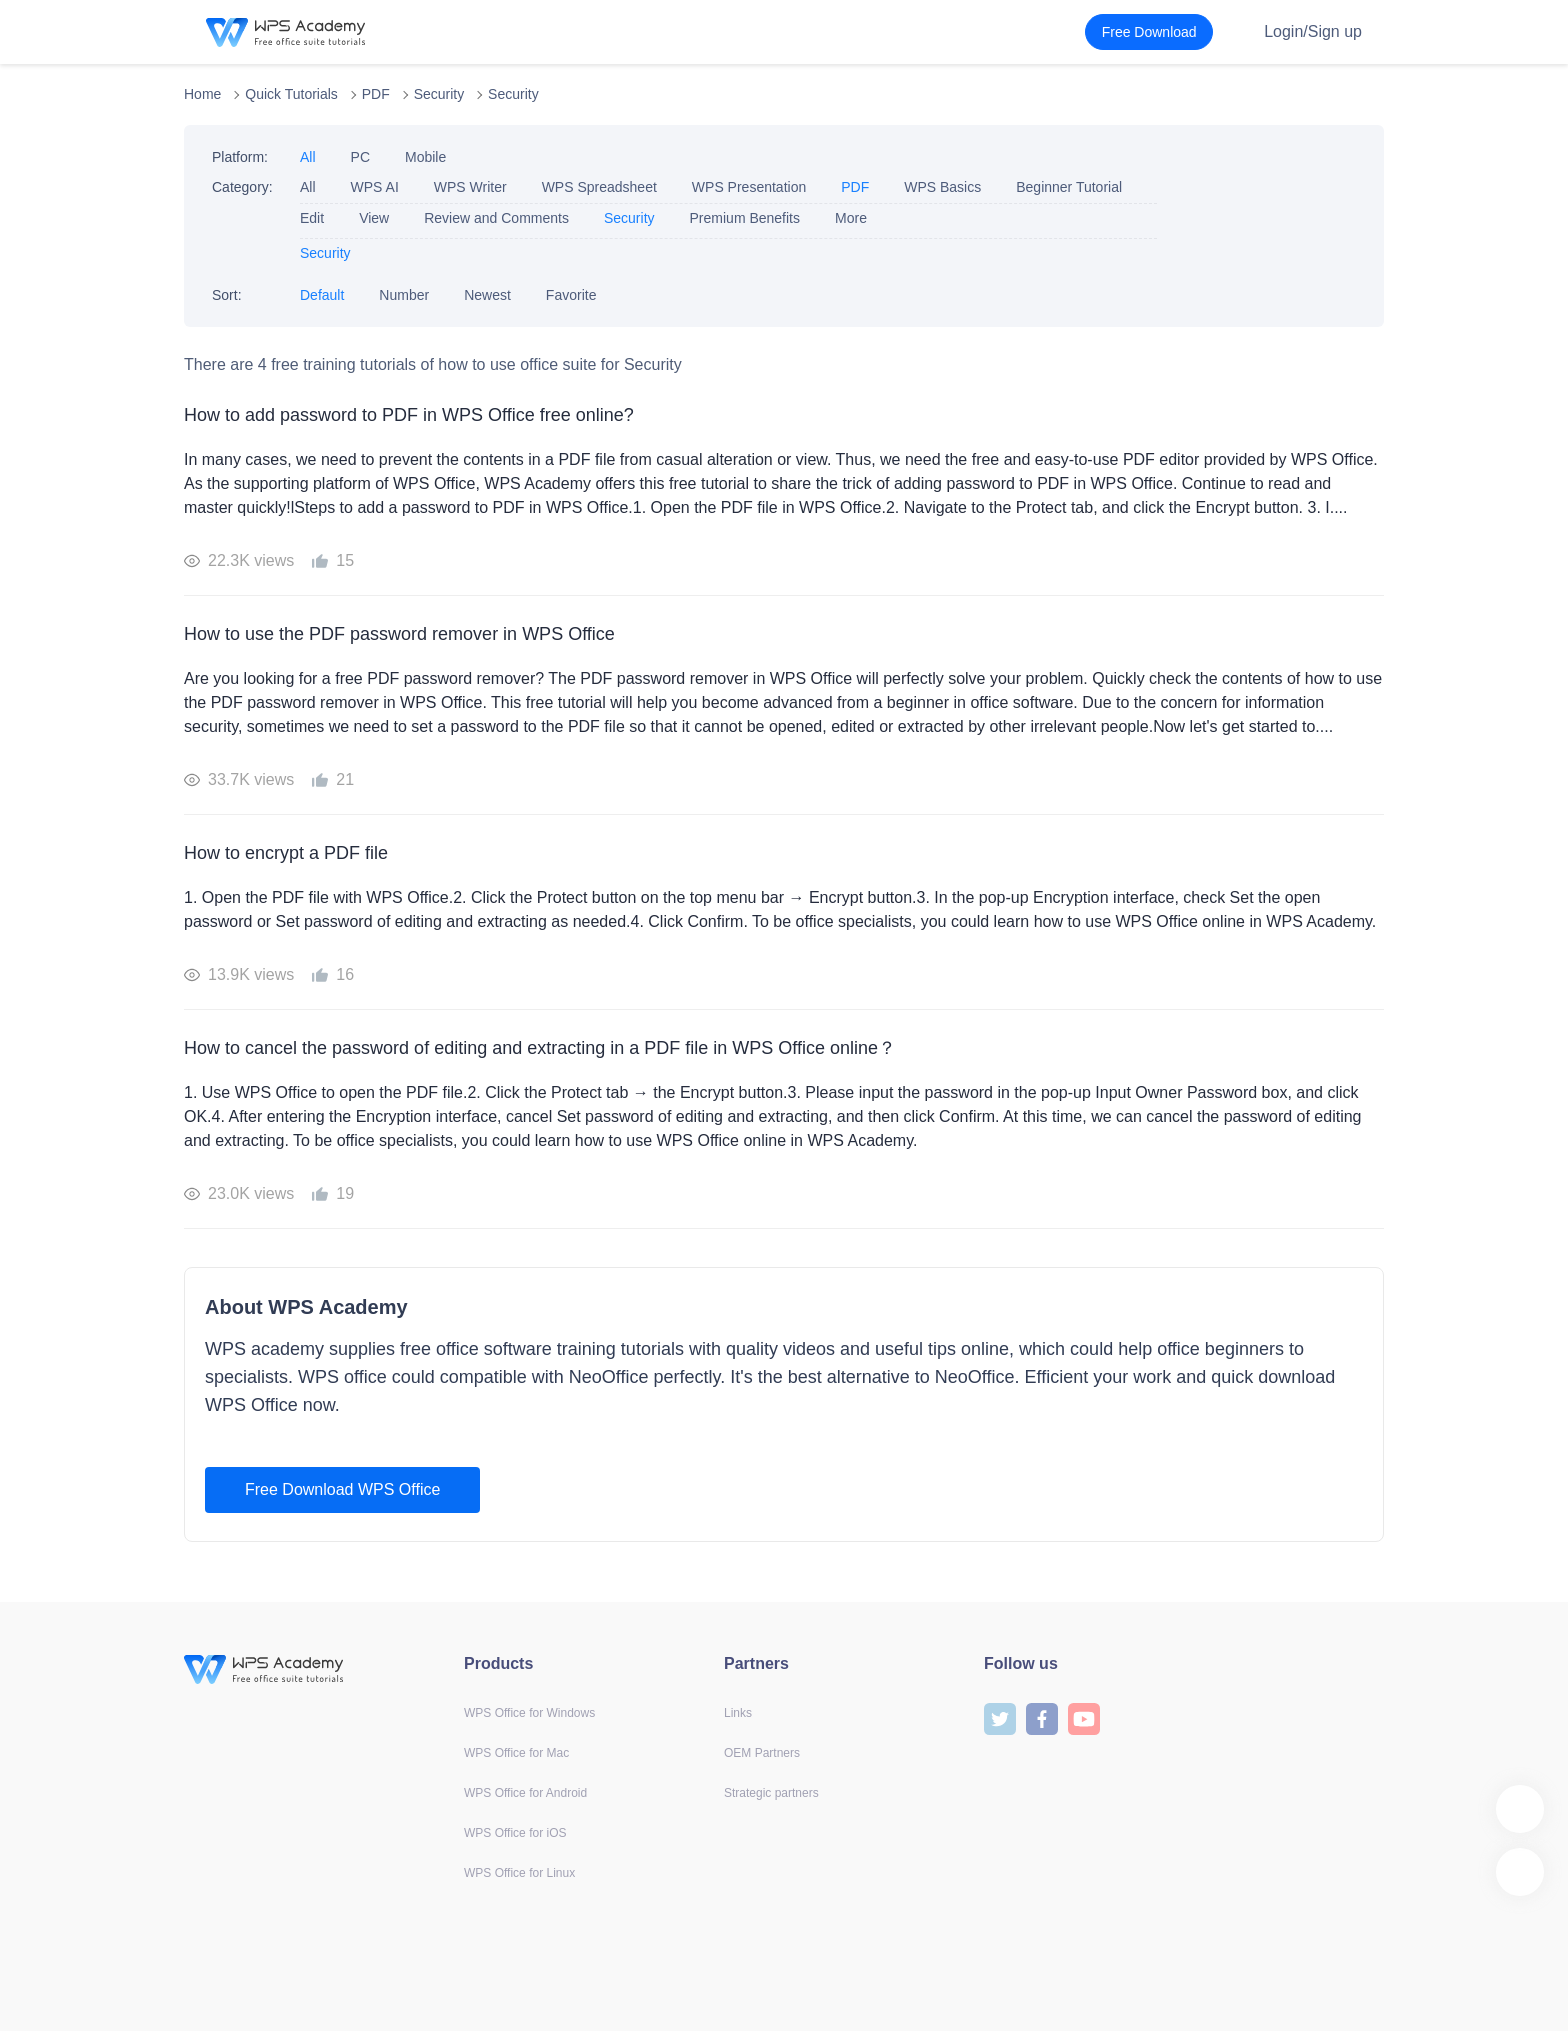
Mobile (425, 157)
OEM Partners (762, 1753)
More (851, 218)
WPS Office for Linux (519, 1873)
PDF (376, 94)
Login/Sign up (1313, 31)
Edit (312, 218)
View (374, 218)
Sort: (227, 295)
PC (360, 157)
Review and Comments (496, 218)
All (308, 157)
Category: (242, 187)
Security (439, 94)
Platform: (240, 157)
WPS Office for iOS (515, 1833)
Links (738, 1713)
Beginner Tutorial (1069, 187)
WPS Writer (470, 187)
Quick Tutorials (291, 94)
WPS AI (375, 187)
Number (404, 295)
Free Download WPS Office (342, 1489)
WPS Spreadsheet (599, 187)
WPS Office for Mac (516, 1753)
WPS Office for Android (525, 1793)
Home (202, 94)
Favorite (571, 295)
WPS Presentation (749, 187)
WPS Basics (942, 187)
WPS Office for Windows (529, 1713)
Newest (487, 295)
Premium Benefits (745, 218)
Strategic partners (771, 1793)
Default (322, 295)
